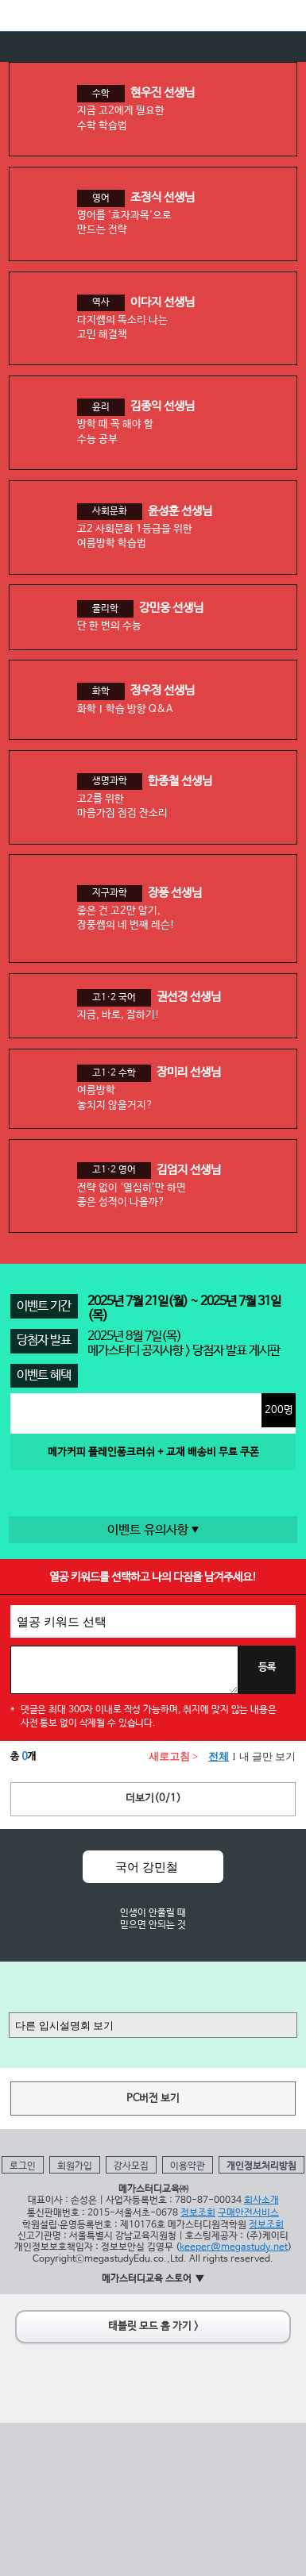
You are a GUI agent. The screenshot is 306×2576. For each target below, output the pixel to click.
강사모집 (131, 2166)
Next (264, 1905)
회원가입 (74, 2166)
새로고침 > (174, 1756)
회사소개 (261, 2200)
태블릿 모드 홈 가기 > (153, 2326)
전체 (218, 1756)
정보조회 (197, 2213)
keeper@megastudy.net (234, 2247)
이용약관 (187, 2166)
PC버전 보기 (153, 2098)
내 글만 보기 (267, 1756)
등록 (267, 1667)
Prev (42, 1905)
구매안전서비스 (248, 2213)
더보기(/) (153, 1798)
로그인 (23, 2166)
